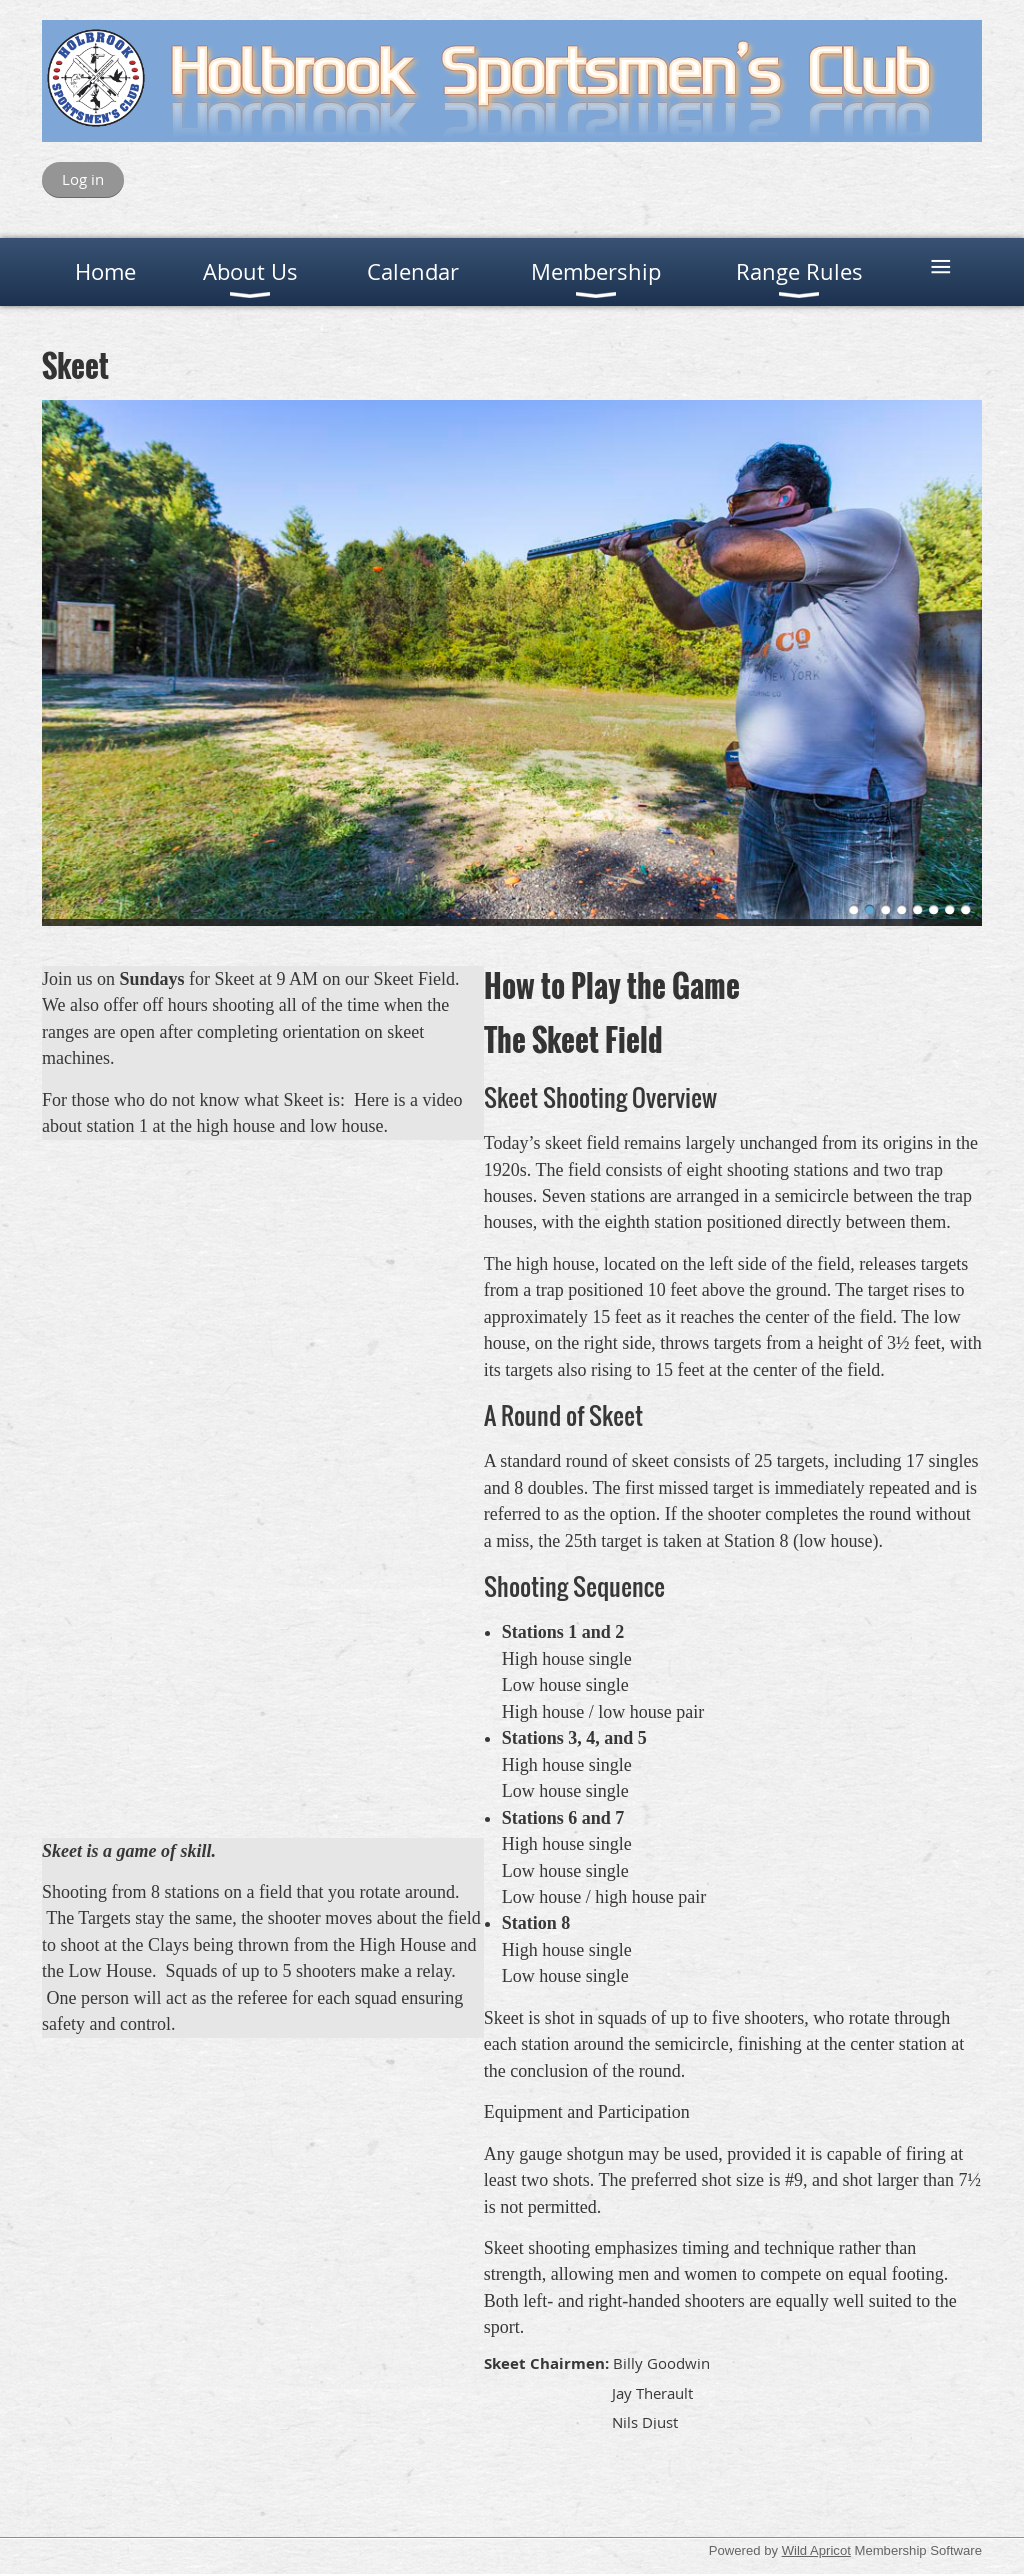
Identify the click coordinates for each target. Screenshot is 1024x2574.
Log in (83, 179)
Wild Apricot (816, 2550)
